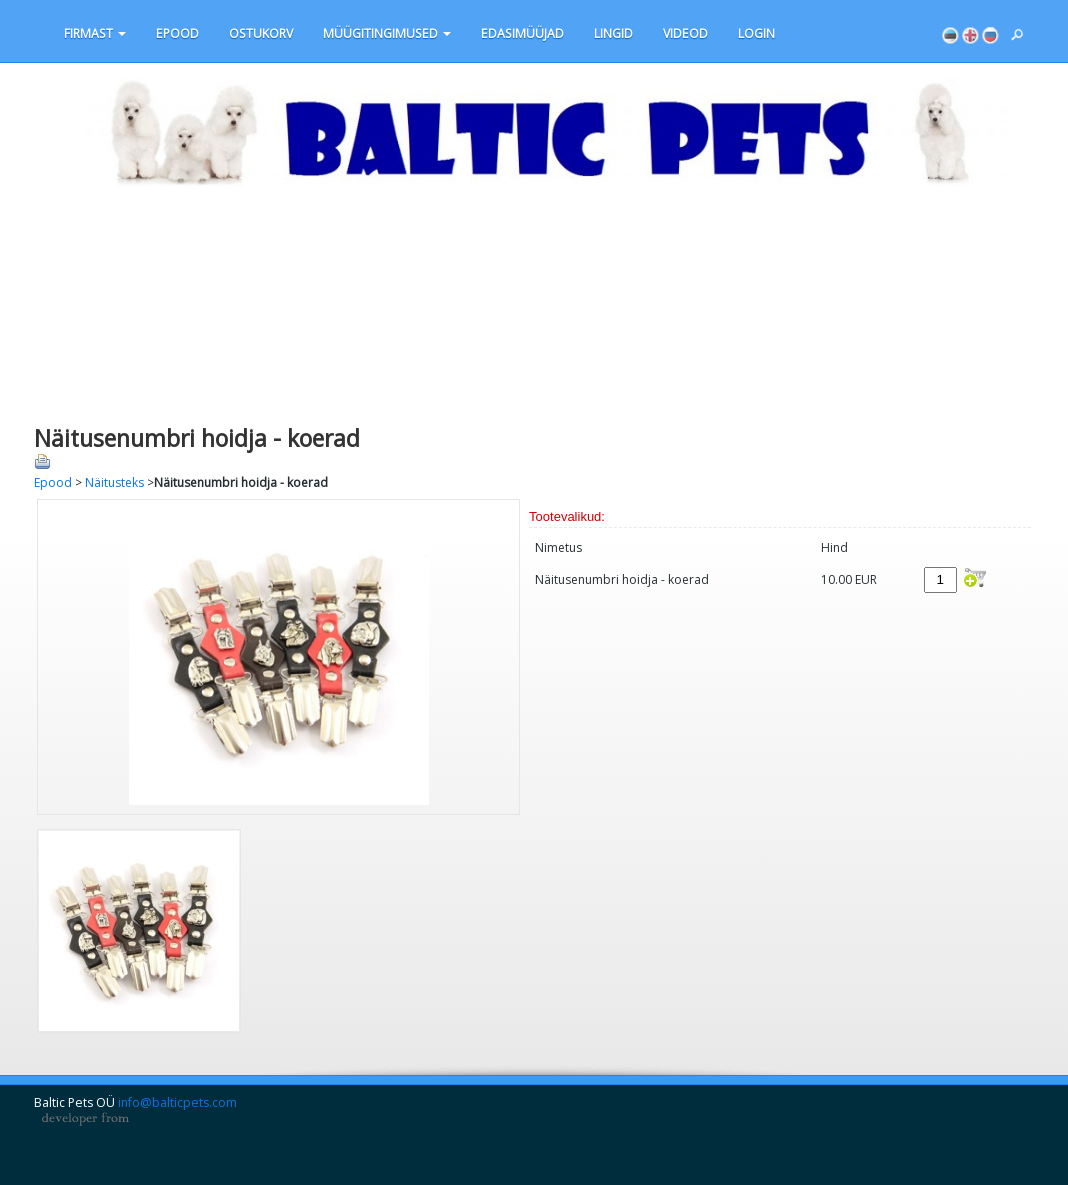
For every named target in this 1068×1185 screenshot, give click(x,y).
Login (756, 33)
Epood (177, 33)
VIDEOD (685, 33)
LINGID (613, 33)
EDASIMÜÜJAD (522, 33)
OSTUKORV (261, 33)
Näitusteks (114, 482)
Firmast (95, 33)
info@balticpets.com (177, 1102)
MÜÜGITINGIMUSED (387, 33)
